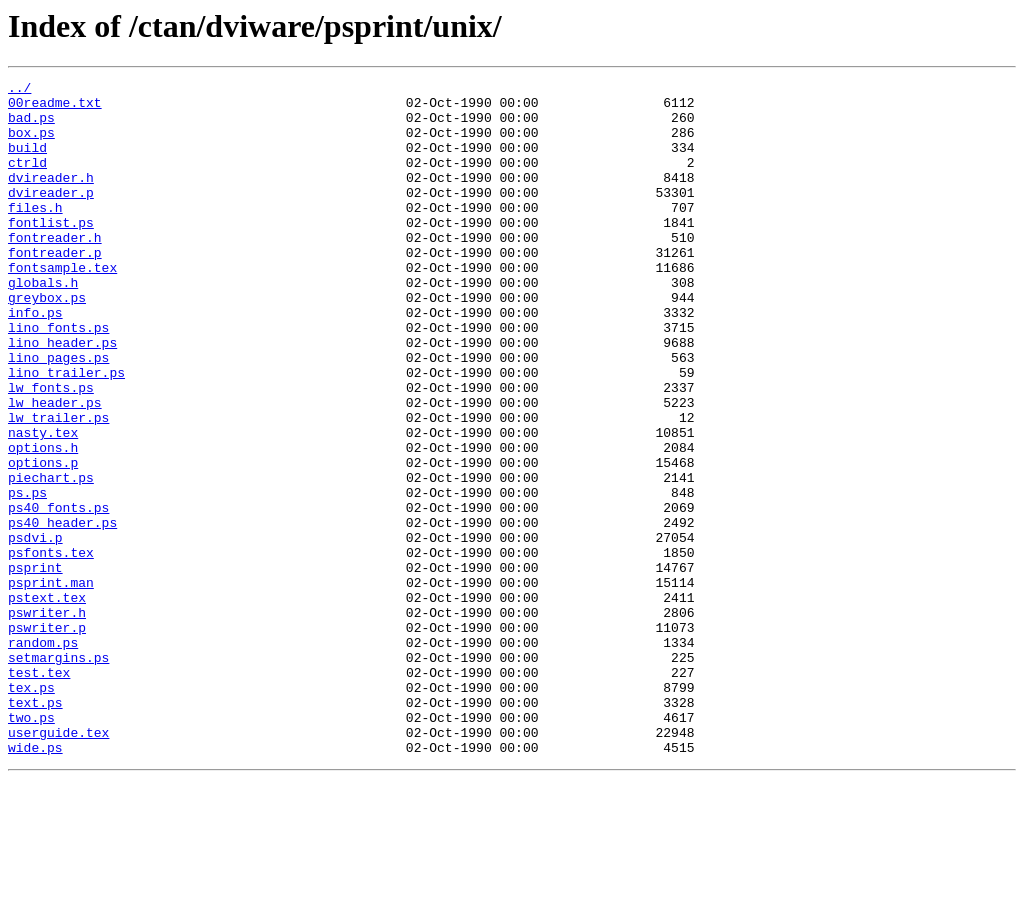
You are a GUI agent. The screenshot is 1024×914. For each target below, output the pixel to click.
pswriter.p (47, 738)
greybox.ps (47, 342)
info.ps (35, 360)
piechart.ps (51, 558)
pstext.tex (47, 702)
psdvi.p (35, 630)
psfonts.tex (51, 648)
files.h (35, 234)
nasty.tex (43, 504)
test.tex (39, 792)
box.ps (31, 144)
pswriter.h (47, 720)
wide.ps (35, 882)
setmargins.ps (58, 774)
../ (19, 90)
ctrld (27, 180)
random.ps (43, 756)
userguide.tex (58, 864)
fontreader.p (55, 288)
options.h (43, 522)
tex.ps (31, 810)
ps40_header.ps (62, 612)
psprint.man (51, 684)
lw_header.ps (55, 468)
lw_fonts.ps (51, 450)
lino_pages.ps (58, 414)
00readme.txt (55, 108)
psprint (35, 666)
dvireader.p (51, 216)
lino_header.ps (62, 396)
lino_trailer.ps (66, 432)
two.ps (31, 846)
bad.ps (31, 126)
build (27, 162)
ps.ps (27, 576)
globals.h (43, 324)
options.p (43, 540)
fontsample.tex (62, 306)
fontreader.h (55, 270)
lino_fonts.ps (58, 378)
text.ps (35, 828)
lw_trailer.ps (58, 486)
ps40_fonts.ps (58, 594)
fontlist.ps (51, 252)
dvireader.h (51, 198)
